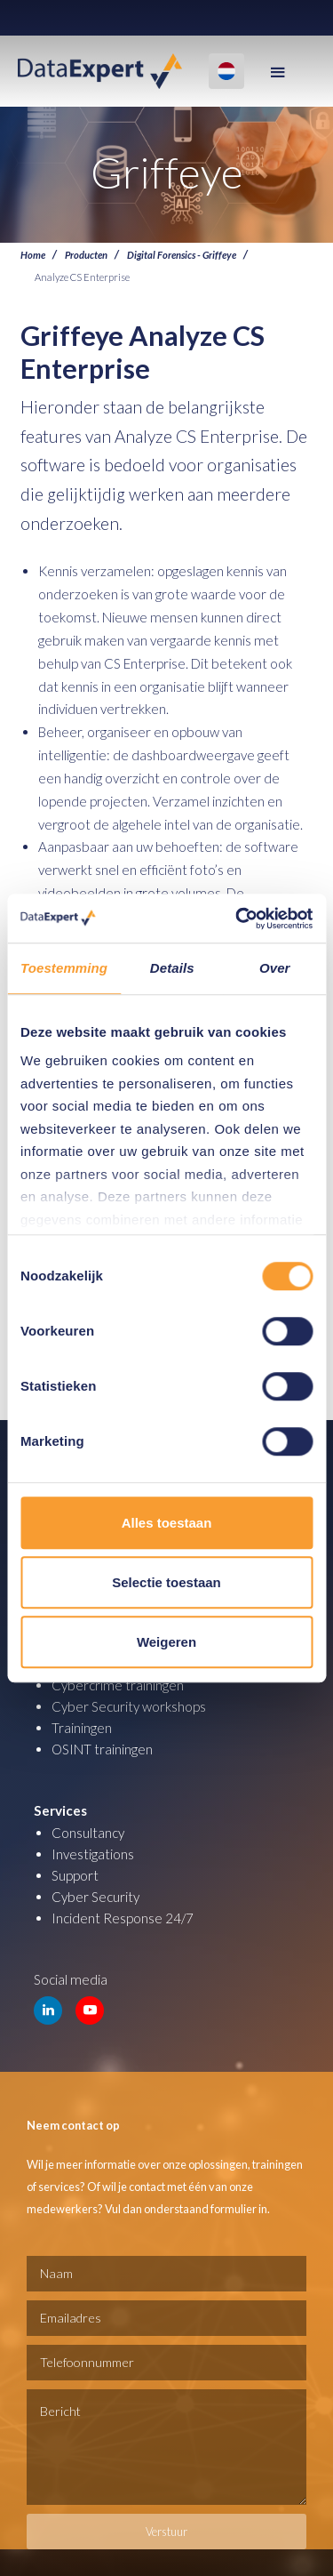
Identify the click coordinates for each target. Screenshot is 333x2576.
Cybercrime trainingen (118, 1685)
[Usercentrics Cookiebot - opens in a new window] (237, 918)
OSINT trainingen (102, 1749)
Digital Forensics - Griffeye (181, 254)
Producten (86, 254)
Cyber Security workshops (129, 1706)
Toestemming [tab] (63, 967)
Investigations (93, 1854)
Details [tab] (172, 967)
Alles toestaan (167, 1522)
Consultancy (88, 1833)
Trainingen (82, 1728)
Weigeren (166, 1641)
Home (32, 254)
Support (75, 1875)
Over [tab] (274, 967)
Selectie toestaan (166, 1582)
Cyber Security (95, 1897)
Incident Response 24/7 (123, 1918)
